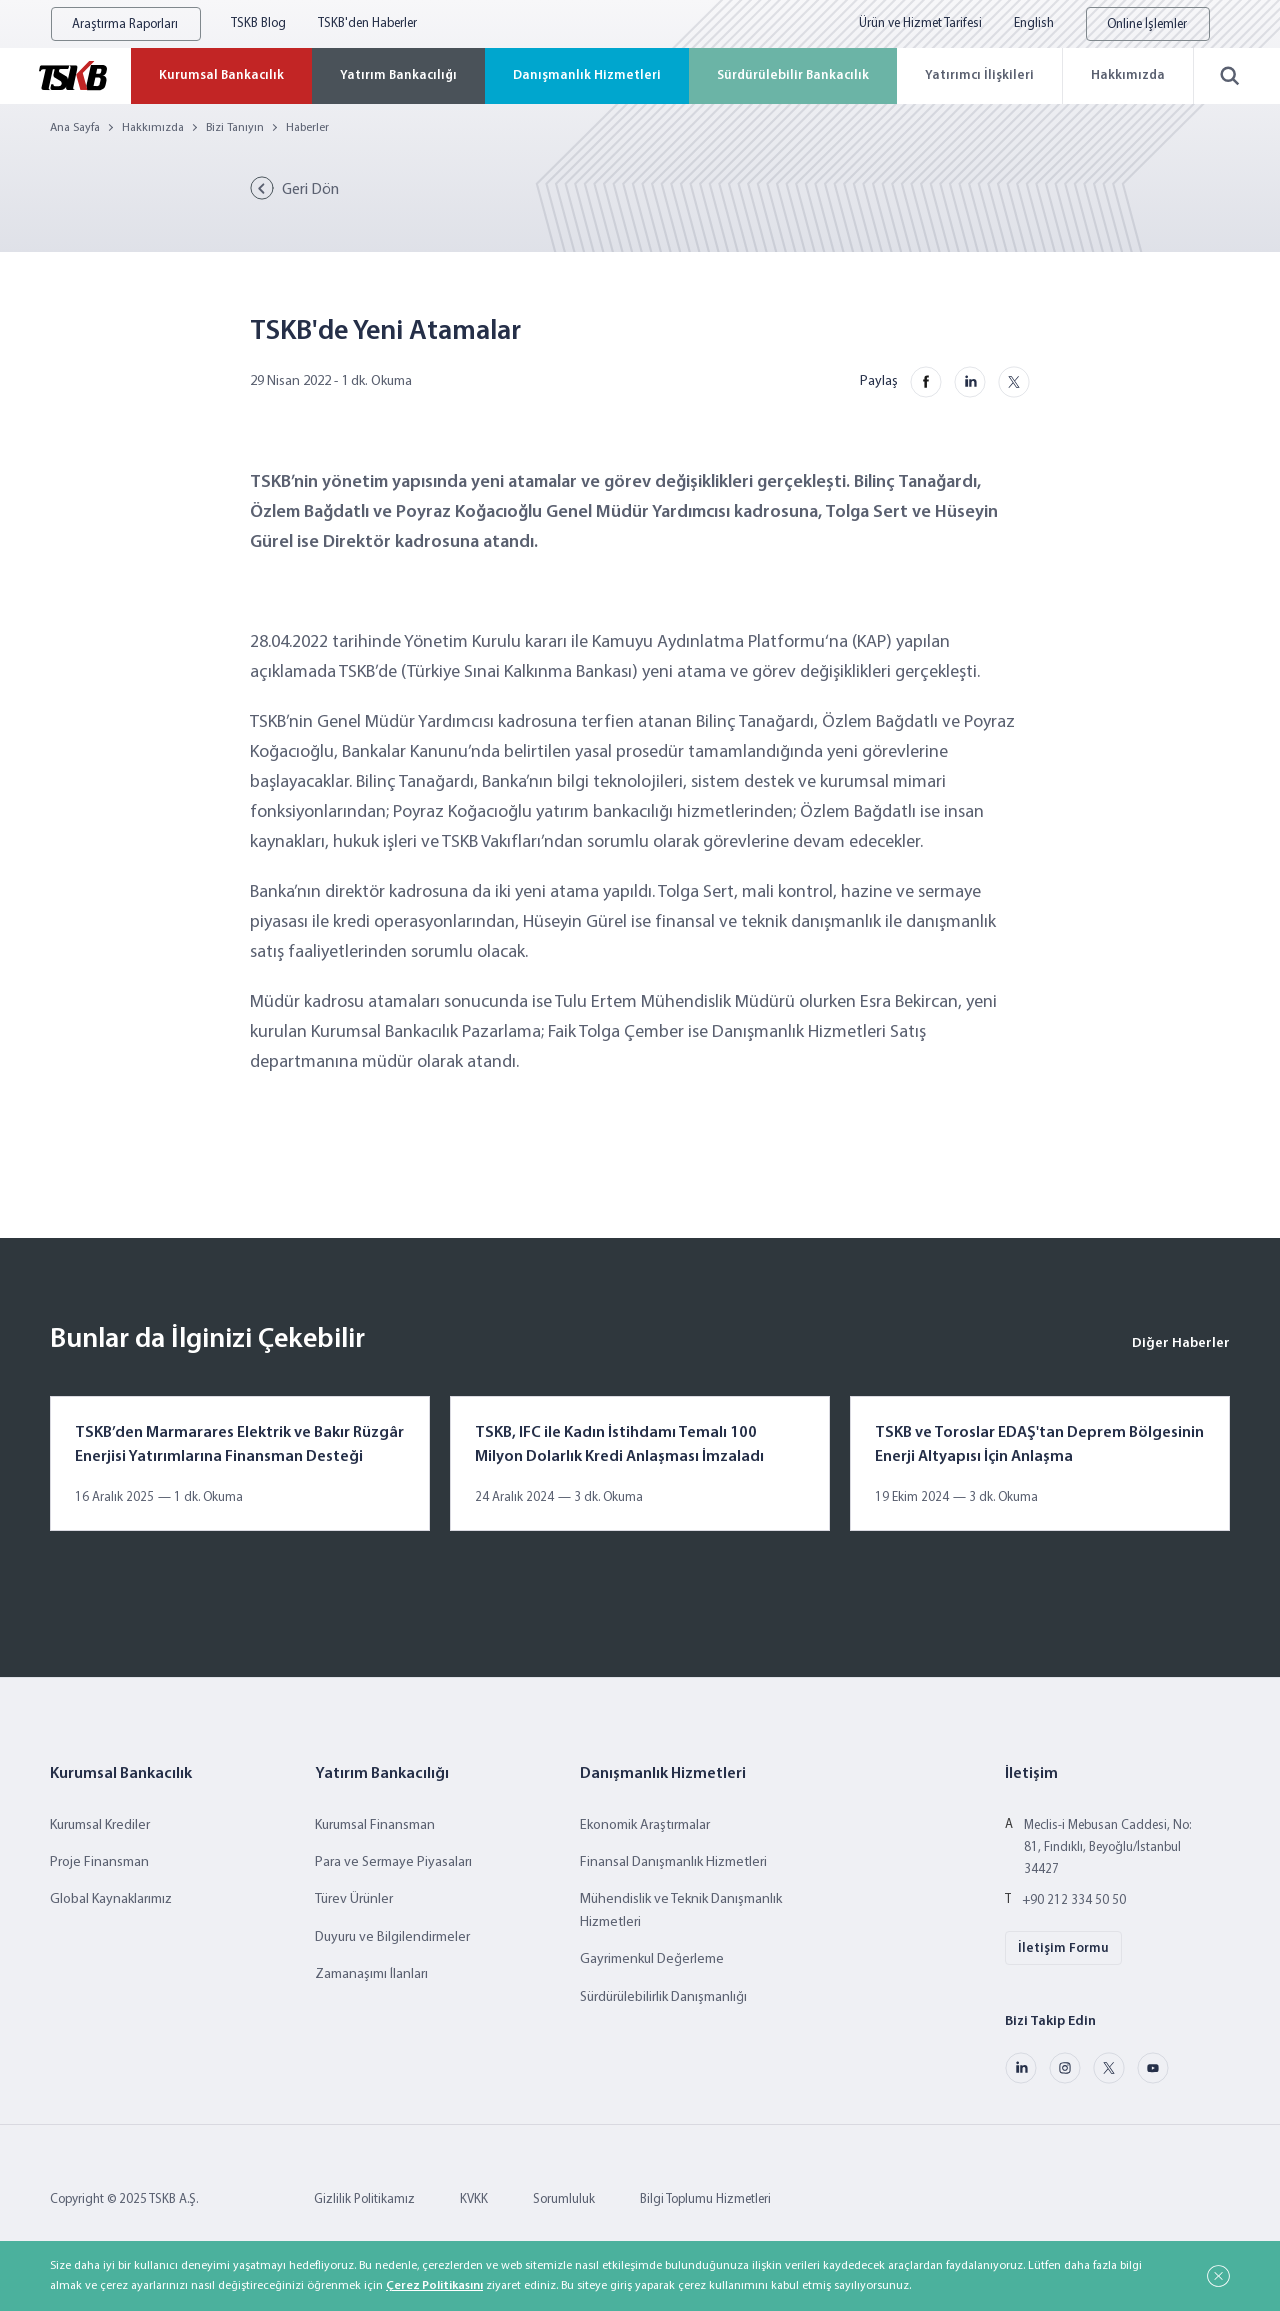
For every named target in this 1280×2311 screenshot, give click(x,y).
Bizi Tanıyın (235, 128)
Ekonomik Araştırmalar (645, 1825)
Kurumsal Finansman (375, 1825)
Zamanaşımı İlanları (371, 1974)
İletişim (1031, 1774)
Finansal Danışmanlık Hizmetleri (673, 1862)
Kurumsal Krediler (100, 1825)
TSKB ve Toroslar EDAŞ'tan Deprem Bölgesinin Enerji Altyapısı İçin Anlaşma (1039, 1445)
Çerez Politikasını (434, 2286)
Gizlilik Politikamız (364, 2199)
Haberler (307, 128)
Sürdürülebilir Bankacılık (793, 75)
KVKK (474, 2199)
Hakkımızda (1128, 75)
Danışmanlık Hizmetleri (587, 75)
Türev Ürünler (354, 1899)
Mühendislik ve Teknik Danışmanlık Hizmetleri (681, 1910)
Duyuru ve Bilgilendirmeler (392, 1937)
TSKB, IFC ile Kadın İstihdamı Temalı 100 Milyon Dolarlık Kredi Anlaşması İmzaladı (619, 1445)
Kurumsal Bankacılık (221, 75)
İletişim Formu (1063, 1948)
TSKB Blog (258, 23)
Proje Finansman (99, 1862)
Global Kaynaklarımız (111, 1899)
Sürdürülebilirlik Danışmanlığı (663, 1997)
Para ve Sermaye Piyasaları (393, 1862)
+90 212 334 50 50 (1074, 1900)
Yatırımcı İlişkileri (979, 75)
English (1034, 23)
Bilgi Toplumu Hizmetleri (705, 2199)
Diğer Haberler (1181, 1343)
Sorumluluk (564, 2199)
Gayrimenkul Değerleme (652, 1959)
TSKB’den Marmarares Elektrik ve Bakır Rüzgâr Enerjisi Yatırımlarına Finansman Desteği (239, 1445)
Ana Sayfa (75, 128)
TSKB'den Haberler (367, 23)
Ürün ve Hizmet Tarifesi (920, 23)
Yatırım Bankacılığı (398, 75)
